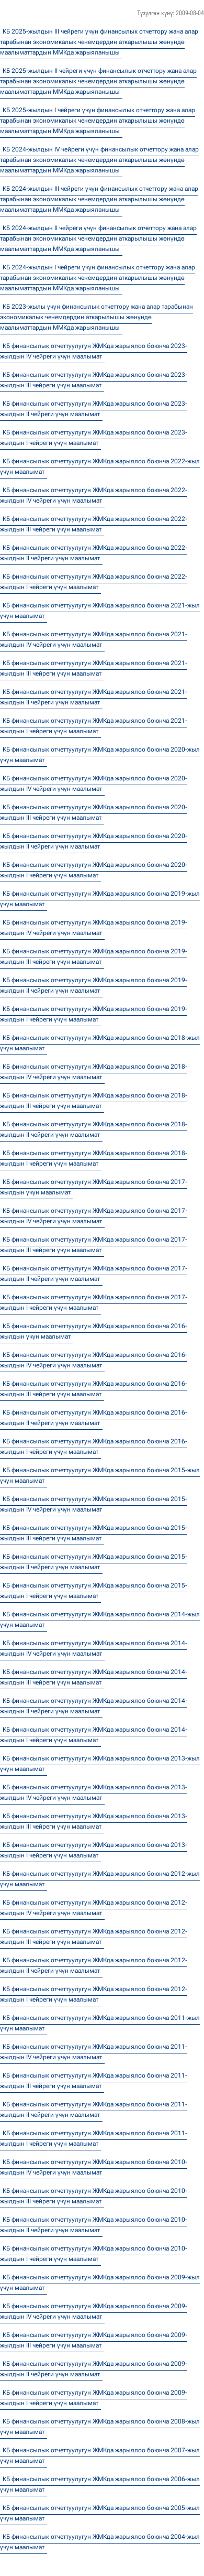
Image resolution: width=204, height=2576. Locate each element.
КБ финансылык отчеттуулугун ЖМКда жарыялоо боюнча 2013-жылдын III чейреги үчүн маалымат (93, 1821)
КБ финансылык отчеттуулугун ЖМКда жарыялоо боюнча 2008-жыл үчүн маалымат (100, 2427)
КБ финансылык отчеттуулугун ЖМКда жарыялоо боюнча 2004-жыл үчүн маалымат (100, 2542)
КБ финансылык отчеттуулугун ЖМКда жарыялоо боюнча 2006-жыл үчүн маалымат (100, 2484)
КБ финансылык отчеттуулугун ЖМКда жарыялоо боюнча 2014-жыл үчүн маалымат (100, 1619)
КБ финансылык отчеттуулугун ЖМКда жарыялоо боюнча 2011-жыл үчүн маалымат (100, 2023)
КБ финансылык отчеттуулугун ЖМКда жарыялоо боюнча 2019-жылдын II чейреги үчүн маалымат (93, 985)
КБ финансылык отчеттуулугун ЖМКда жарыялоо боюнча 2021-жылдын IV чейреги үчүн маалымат (93, 639)
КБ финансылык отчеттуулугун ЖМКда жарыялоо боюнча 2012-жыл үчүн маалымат (100, 1879)
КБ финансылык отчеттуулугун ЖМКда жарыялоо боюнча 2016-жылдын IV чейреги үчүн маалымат (93, 1360)
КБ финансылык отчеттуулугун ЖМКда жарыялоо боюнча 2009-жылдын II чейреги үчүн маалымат (93, 2369)
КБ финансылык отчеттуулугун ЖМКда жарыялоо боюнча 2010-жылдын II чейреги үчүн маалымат (93, 2225)
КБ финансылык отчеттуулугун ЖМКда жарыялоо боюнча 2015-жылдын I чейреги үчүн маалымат (93, 1591)
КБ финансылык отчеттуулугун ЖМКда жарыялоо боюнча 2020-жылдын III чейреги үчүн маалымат (93, 812)
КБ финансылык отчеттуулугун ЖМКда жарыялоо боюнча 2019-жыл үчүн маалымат (100, 899)
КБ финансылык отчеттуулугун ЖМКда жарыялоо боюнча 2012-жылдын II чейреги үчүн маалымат (93, 1965)
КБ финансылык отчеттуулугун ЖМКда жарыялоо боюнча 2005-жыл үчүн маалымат (100, 2513)
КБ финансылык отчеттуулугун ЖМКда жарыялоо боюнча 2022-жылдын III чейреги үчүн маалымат (93, 524)
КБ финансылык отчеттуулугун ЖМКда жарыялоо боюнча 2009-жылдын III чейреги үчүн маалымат (93, 2340)
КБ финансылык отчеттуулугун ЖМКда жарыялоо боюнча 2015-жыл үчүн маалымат (100, 1475)
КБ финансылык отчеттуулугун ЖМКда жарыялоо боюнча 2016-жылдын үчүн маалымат (93, 1331)
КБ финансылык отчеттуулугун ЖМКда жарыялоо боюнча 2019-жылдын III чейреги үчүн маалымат (93, 956)
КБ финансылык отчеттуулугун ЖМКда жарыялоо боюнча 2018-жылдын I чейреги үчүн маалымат (93, 1158)
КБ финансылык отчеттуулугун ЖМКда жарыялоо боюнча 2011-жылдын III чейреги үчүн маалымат (93, 2081)
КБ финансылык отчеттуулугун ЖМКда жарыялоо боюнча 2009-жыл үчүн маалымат (100, 2282)
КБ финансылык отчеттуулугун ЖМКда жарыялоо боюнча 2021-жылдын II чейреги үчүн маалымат (93, 697)
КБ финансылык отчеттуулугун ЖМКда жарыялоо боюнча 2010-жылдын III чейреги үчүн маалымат (93, 2196)
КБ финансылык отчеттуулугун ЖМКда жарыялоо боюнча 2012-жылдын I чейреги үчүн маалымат (93, 1994)
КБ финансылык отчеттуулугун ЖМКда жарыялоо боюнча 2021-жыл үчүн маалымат (100, 610)
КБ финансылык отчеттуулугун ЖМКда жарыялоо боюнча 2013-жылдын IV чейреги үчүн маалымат (93, 1792)
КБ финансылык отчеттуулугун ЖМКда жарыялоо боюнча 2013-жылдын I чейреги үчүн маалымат (93, 1850)
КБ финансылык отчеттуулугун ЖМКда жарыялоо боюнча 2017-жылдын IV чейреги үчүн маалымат (93, 1216)
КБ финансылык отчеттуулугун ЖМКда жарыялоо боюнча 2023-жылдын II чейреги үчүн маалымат (93, 409)
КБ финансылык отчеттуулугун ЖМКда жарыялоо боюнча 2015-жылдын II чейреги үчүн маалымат (93, 1562)
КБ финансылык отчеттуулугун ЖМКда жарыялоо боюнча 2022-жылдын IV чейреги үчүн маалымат (93, 495)
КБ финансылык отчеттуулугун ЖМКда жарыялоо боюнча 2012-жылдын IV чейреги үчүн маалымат (93, 1908)
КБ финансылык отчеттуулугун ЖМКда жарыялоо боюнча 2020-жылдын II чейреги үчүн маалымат (93, 841)
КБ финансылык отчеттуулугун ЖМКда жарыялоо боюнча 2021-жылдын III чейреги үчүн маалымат (93, 668)
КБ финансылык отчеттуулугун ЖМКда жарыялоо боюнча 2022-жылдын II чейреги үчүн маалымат (93, 553)
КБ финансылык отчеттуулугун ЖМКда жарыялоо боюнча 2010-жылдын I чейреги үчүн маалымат (93, 2254)
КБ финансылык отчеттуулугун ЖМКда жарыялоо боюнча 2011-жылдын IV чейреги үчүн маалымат (93, 2052)
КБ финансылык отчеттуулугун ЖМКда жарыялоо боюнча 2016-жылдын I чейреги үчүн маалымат (93, 1446)
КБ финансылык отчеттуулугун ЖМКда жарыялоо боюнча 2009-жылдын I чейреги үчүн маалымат (93, 2398)
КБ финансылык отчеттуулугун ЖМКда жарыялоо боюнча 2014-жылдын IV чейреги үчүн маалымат (93, 1648)
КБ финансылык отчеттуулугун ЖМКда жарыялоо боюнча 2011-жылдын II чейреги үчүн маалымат (93, 2109)
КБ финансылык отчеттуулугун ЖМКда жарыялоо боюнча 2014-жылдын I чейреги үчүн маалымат (93, 1735)
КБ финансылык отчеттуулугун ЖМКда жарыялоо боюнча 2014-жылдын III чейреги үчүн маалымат (93, 1677)
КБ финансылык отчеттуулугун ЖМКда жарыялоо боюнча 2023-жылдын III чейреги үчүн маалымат (93, 380)
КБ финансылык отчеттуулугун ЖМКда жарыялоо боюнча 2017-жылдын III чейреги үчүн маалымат (93, 1245)
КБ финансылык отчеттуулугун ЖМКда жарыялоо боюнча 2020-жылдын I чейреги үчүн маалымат (93, 870)
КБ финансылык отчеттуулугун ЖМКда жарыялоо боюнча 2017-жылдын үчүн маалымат (93, 1187)
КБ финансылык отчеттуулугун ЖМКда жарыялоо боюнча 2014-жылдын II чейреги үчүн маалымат (93, 1706)
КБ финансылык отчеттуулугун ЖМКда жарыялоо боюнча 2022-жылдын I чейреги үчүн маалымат (93, 582)
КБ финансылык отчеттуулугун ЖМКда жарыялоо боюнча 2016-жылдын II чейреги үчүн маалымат (93, 1418)
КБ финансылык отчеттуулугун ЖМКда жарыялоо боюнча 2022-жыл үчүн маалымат (100, 466)
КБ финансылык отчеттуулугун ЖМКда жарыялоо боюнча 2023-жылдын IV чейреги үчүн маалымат (93, 351)
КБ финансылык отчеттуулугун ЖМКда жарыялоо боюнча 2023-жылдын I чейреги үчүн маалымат (93, 438)
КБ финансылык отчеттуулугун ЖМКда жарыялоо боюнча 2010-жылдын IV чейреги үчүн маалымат (93, 2167)
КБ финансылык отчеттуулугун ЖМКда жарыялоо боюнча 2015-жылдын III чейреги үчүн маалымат (93, 1533)
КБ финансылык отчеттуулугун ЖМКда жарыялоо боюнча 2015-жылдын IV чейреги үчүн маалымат (93, 1504)
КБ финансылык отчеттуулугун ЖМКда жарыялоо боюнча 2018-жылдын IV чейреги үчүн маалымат (93, 1072)
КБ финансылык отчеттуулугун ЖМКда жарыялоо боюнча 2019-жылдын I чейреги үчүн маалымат (93, 1014)
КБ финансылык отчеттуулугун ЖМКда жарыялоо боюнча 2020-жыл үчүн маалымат (100, 755)
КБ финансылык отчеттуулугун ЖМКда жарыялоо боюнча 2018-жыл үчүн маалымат (100, 1043)
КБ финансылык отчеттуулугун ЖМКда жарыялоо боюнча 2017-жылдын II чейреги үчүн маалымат (93, 1273)
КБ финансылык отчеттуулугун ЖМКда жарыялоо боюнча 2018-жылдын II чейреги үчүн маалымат (93, 1129)
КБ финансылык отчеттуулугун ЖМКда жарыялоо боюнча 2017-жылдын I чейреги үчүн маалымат (93, 1302)
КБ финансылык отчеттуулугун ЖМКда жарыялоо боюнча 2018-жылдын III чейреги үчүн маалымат (93, 1101)
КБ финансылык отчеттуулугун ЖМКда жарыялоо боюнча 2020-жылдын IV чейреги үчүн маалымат (93, 783)
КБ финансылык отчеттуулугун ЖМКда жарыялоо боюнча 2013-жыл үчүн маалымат (100, 1764)
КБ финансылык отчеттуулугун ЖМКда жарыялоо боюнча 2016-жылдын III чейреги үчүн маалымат (93, 1389)
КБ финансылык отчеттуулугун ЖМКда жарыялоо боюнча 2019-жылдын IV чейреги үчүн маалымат (93, 928)
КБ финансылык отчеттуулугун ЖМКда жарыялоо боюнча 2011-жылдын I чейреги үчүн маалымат (93, 2138)
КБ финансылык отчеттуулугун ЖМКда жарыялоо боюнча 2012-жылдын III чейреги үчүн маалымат (93, 1936)
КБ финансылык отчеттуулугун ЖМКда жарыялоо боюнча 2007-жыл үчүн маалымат (100, 2455)
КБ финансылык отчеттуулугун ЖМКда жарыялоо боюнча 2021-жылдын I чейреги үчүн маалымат (93, 726)
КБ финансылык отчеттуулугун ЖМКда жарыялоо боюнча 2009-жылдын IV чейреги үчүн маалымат (93, 2311)
